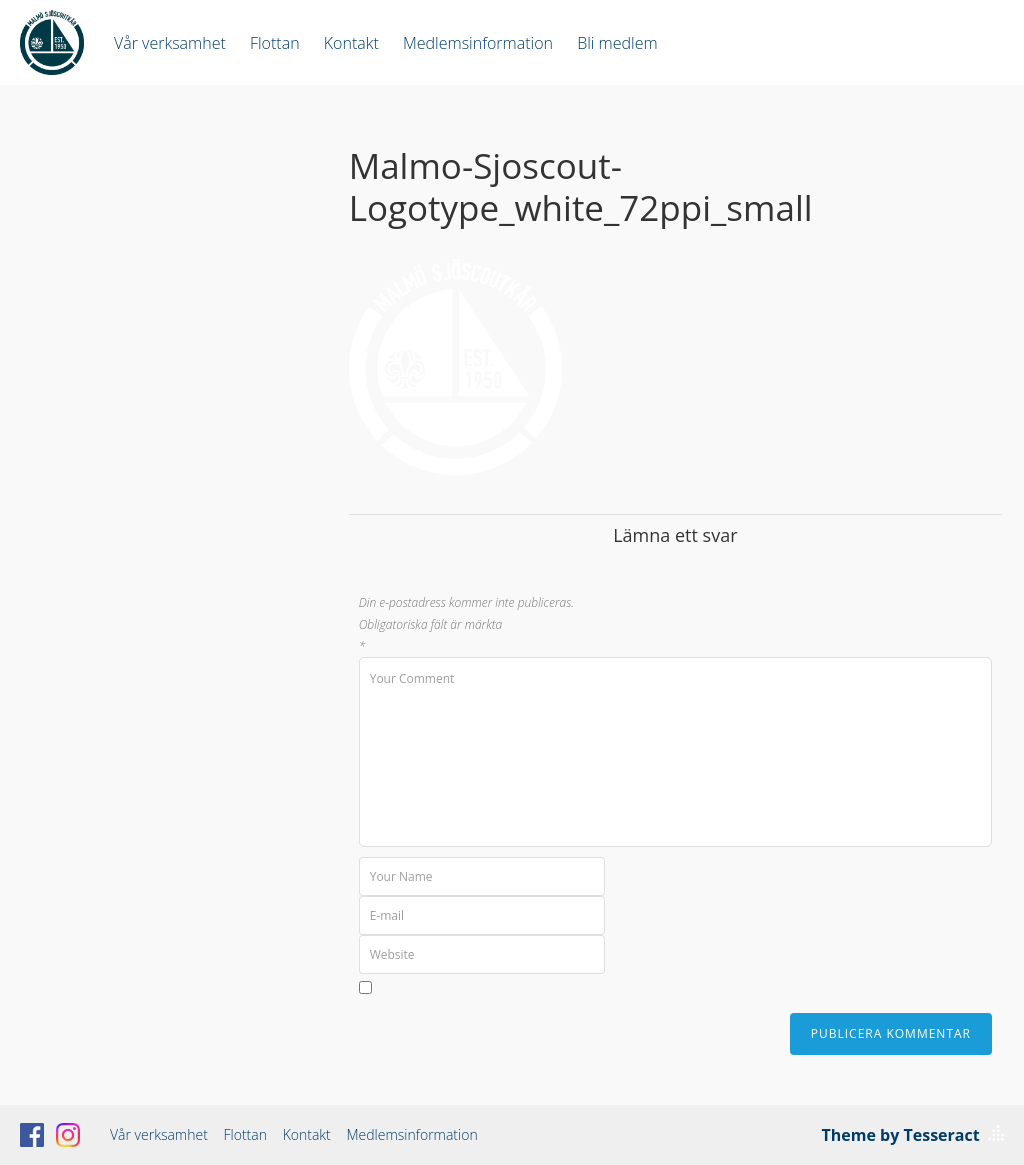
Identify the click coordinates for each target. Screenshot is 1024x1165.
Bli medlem (617, 43)
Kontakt (351, 43)
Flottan (275, 43)
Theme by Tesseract (901, 1135)
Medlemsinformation (478, 43)
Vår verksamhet (170, 43)
